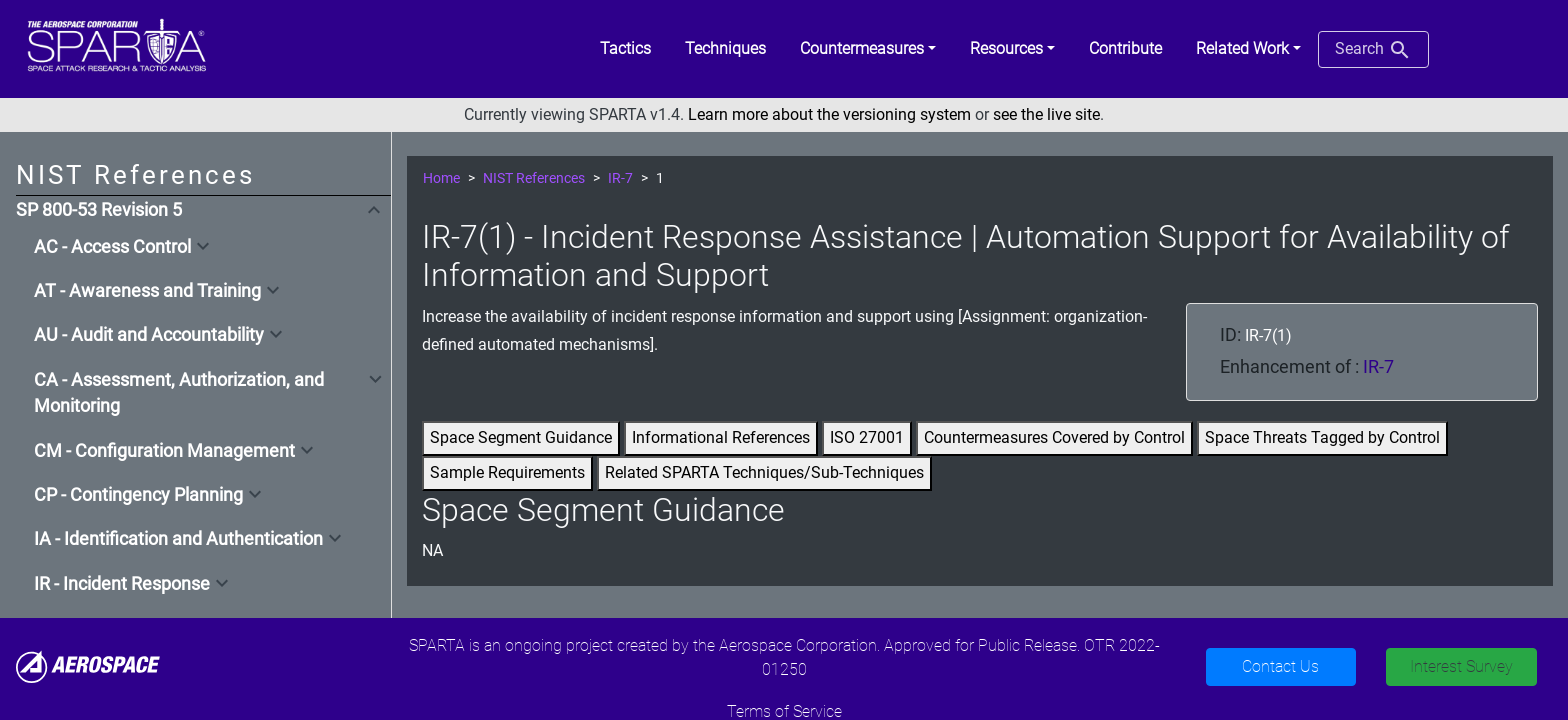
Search (1373, 50)
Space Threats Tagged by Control (1322, 437)
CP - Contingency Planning (138, 495)
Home (441, 178)
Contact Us (1280, 666)
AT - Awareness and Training (147, 291)
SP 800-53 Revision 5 (99, 210)
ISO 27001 (867, 437)
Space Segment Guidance (521, 437)
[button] (868, 49)
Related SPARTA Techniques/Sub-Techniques (764, 472)
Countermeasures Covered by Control (1054, 437)
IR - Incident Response (122, 584)
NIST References (534, 178)
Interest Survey (1461, 666)
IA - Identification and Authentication (178, 539)
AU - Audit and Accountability (149, 335)
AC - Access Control (112, 247)
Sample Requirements (507, 472)
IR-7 (620, 178)
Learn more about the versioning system (829, 114)
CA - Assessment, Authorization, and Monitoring (179, 393)
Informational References (721, 437)
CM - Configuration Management (164, 451)
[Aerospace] (88, 665)
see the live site (1046, 114)
